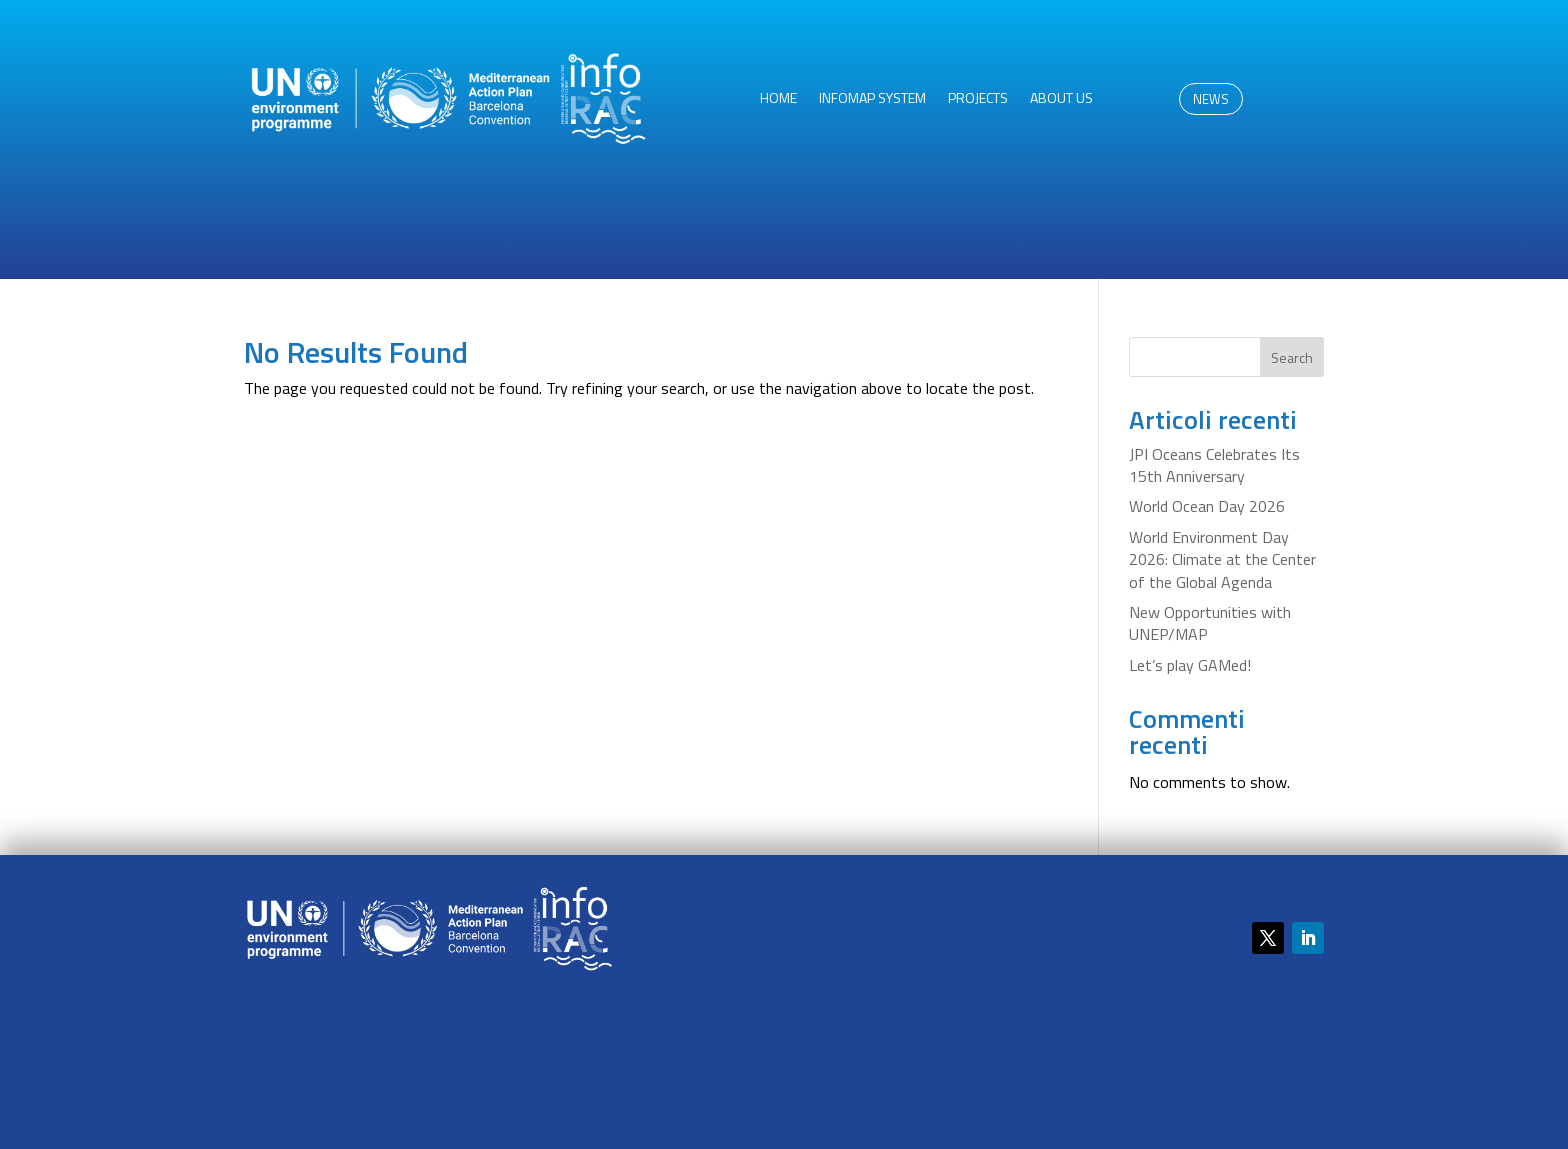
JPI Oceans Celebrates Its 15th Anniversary (1214, 465)
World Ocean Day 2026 (1207, 506)
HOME (778, 99)
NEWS (1211, 99)
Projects (978, 99)
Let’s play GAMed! (1190, 665)
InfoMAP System (872, 99)
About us (1061, 99)
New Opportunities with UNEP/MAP (1210, 623)
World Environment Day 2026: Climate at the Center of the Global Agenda (1222, 559)
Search (1292, 357)
